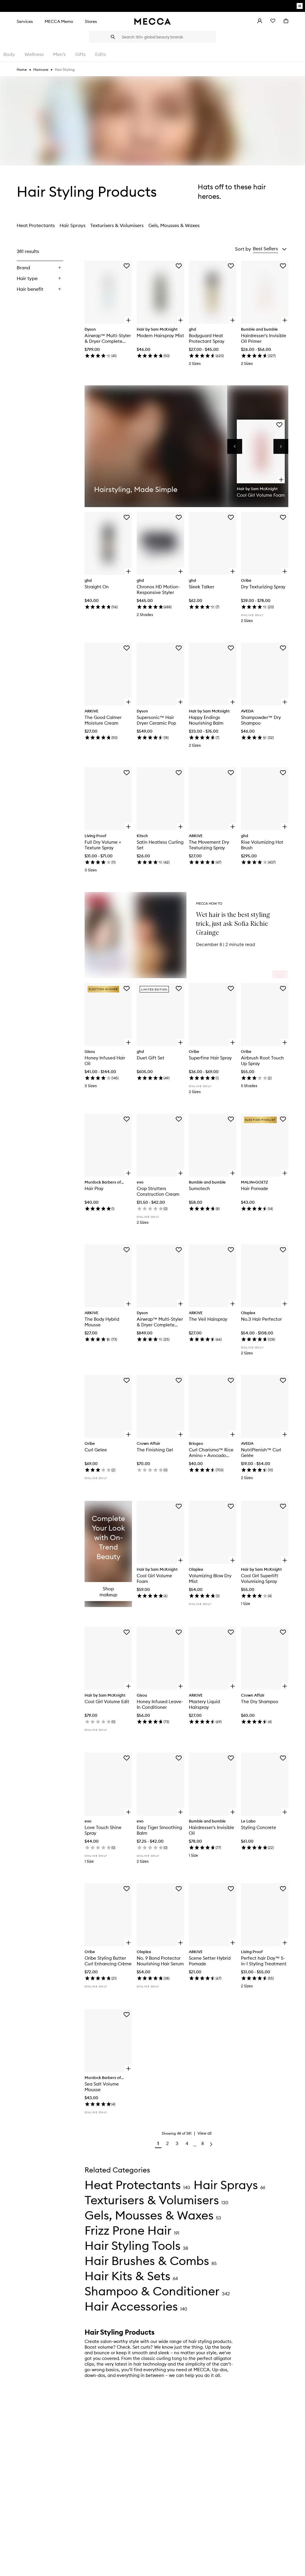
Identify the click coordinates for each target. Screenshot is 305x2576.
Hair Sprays (72, 225)
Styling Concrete (258, 1827)
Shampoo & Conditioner (152, 2291)
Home (22, 69)
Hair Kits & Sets (127, 2275)
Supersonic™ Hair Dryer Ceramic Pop (156, 720)
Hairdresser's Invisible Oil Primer (263, 338)
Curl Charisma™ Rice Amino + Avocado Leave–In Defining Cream (211, 1452)
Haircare (40, 69)
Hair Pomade (254, 1188)
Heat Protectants (36, 225)
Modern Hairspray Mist (160, 335)
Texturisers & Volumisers (117, 225)
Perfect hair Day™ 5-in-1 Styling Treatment (264, 1961)
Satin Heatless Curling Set (160, 845)
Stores (91, 21)
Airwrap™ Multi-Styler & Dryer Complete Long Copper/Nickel (160, 1322)
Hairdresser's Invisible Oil (211, 1830)
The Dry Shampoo (259, 1701)
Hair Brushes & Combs (147, 2260)
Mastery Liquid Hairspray (204, 1704)
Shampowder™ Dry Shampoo (261, 720)
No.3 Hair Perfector (261, 1319)
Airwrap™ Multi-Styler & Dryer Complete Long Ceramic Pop (108, 338)
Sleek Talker (201, 587)
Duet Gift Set (150, 1058)
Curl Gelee (96, 1450)
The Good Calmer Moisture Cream (103, 720)
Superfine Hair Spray (210, 1058)
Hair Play (94, 1188)
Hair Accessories (131, 2306)
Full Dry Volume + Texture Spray (103, 845)
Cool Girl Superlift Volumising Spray (259, 1578)
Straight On (97, 587)
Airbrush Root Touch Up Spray (262, 1060)
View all (204, 2133)
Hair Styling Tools (132, 2245)
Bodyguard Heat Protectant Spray (206, 338)
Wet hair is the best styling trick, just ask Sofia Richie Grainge (233, 924)
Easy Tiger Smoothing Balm (159, 1830)
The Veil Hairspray (208, 1319)
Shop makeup (108, 1592)
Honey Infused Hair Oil (105, 1060)
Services (25, 21)
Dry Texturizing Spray (263, 587)
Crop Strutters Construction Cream (158, 1191)
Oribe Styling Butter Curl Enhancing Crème (108, 1961)
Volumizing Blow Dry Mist (210, 1578)
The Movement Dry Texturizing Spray (209, 845)
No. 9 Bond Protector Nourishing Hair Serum (160, 1961)
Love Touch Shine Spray (103, 1830)
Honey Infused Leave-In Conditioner (160, 1704)
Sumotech (199, 1188)
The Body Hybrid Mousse (102, 1322)
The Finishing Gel (155, 1450)
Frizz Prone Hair (128, 2230)
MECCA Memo (59, 21)
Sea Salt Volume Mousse (102, 2086)
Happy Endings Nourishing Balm (206, 720)
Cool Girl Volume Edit (107, 1701)
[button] (269, 249)
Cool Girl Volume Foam (154, 1578)
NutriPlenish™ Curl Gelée (261, 1452)
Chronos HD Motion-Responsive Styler (158, 589)
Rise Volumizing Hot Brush (262, 845)
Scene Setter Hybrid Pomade (210, 1961)
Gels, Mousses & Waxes (174, 225)
